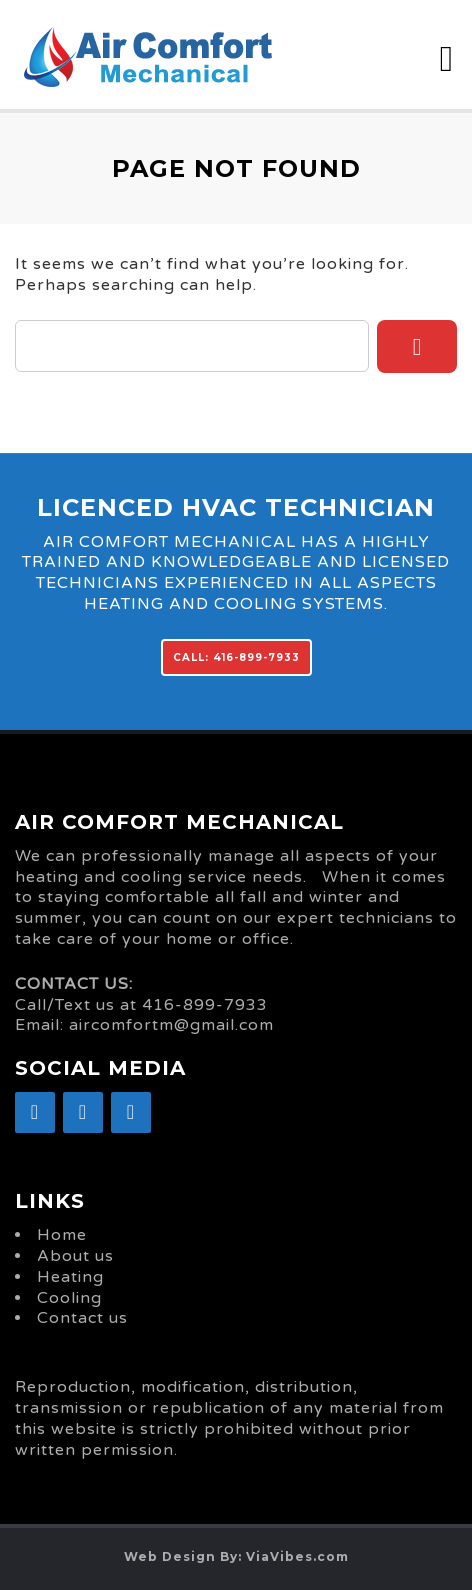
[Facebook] (35, 1112)
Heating (70, 1277)
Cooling (69, 1298)
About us (75, 1256)
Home (62, 1235)
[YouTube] (131, 1112)
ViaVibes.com (297, 1556)
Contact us (82, 1318)
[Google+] (83, 1112)
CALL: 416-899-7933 (236, 657)
